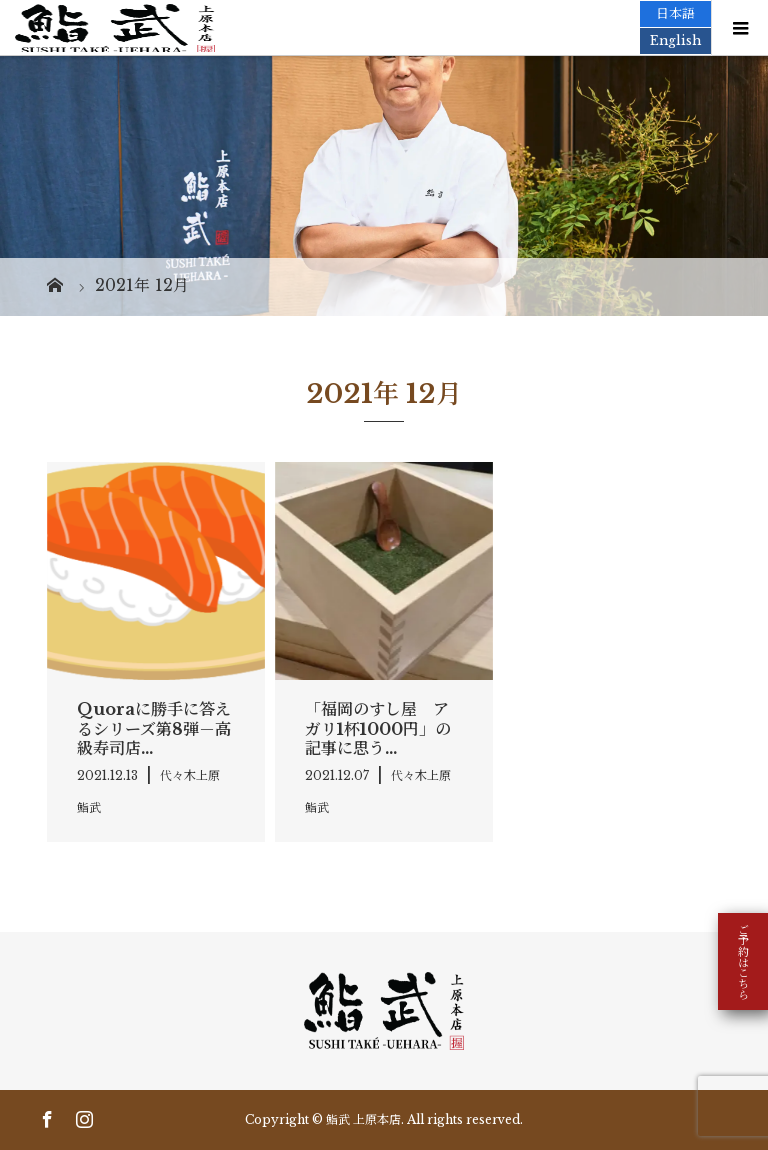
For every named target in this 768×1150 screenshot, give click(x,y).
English (675, 40)
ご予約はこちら (743, 961)
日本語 (675, 13)
